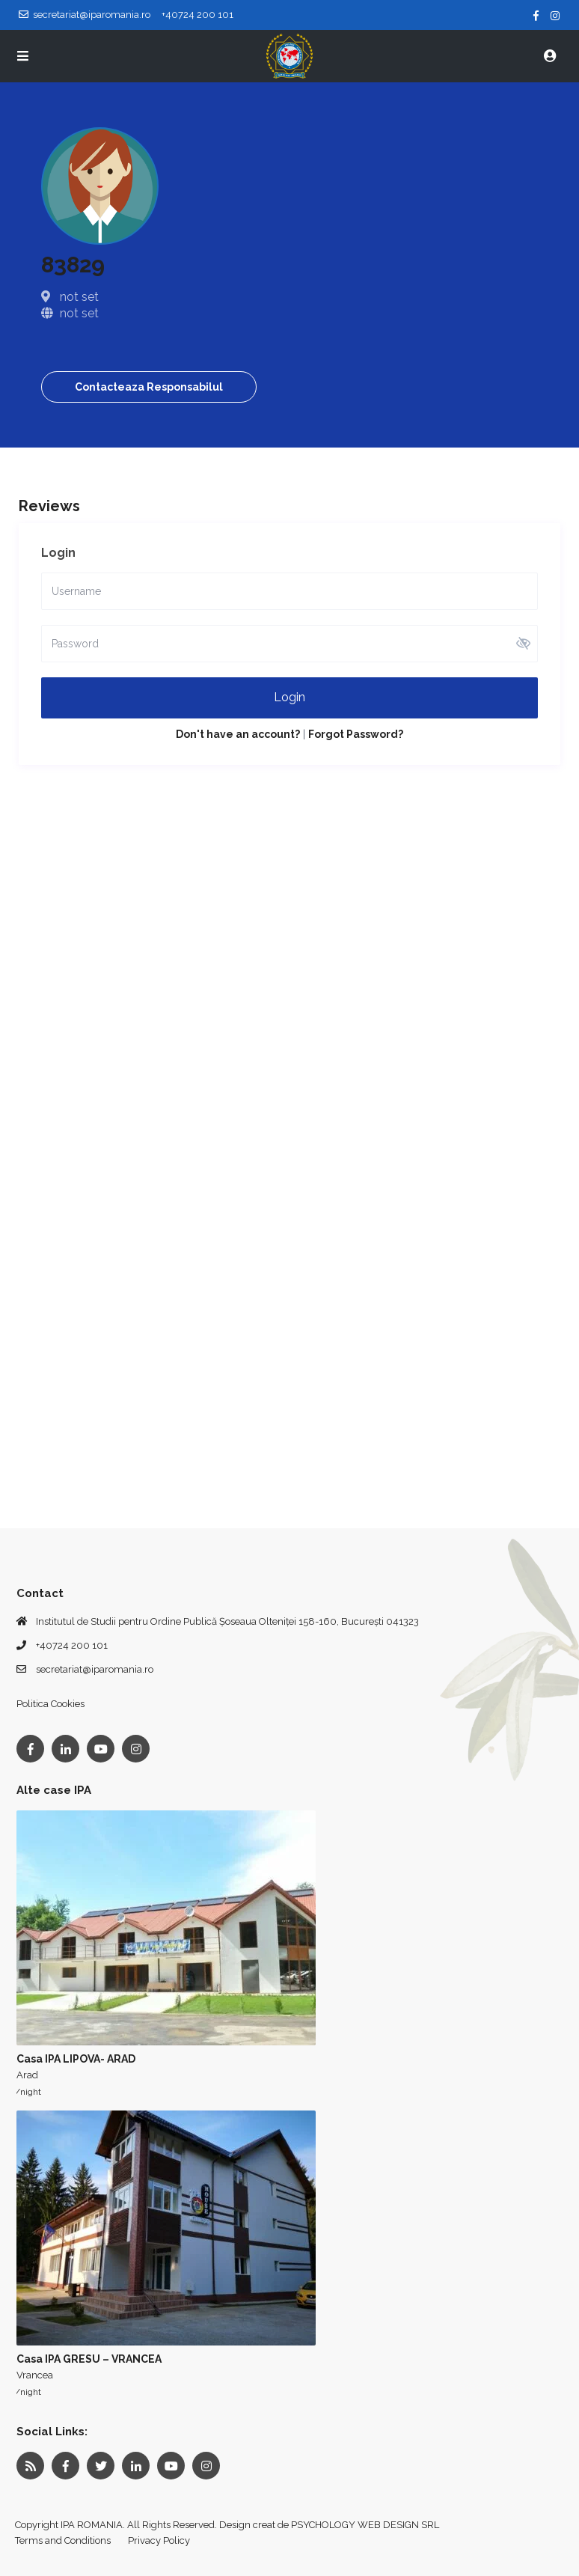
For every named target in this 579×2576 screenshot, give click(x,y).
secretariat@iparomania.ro (94, 1669)
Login (289, 697)
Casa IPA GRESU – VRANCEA (89, 2359)
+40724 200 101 (72, 1645)
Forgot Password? (355, 734)
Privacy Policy (159, 2540)
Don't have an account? (238, 734)
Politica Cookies (50, 1703)
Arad (27, 2075)
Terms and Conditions (63, 2540)
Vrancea (34, 2375)
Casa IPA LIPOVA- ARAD (75, 2059)
